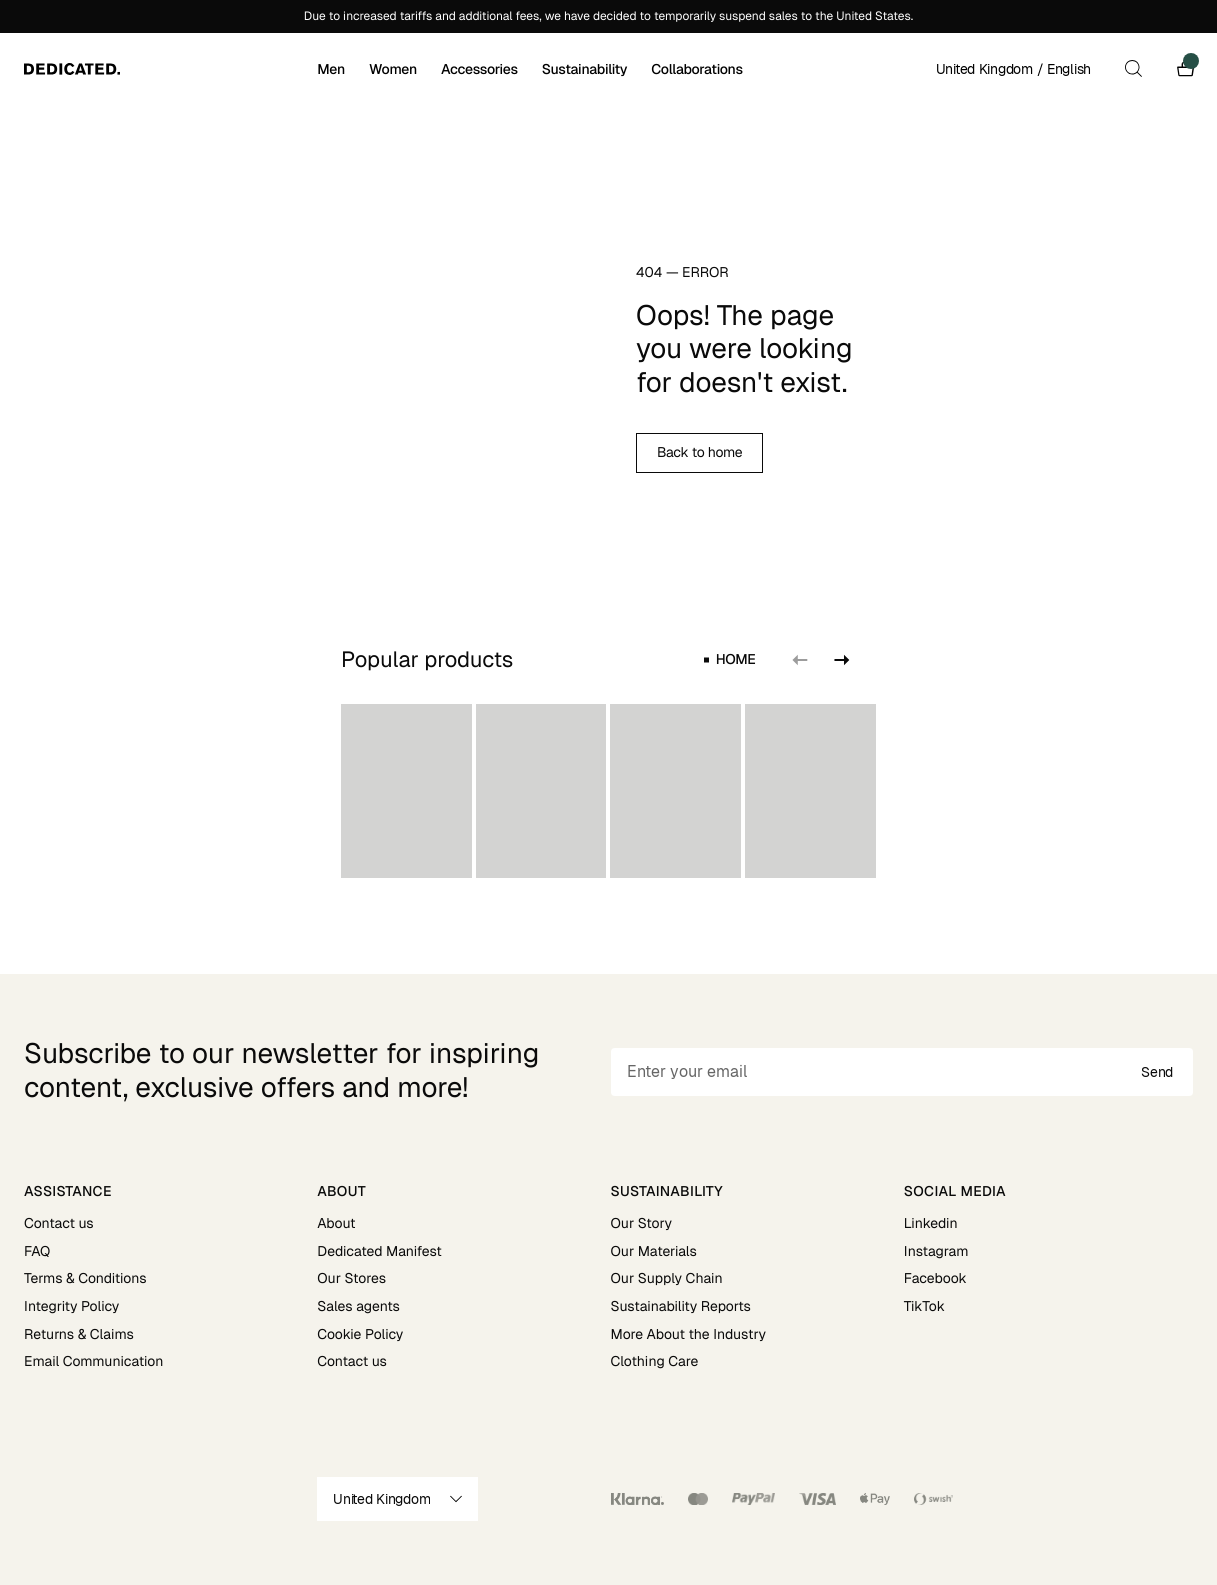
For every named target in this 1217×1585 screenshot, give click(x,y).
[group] (406, 791)
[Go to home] (168, 69)
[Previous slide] (800, 660)
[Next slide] (840, 660)
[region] (608, 791)
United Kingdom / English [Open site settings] (1013, 69)
